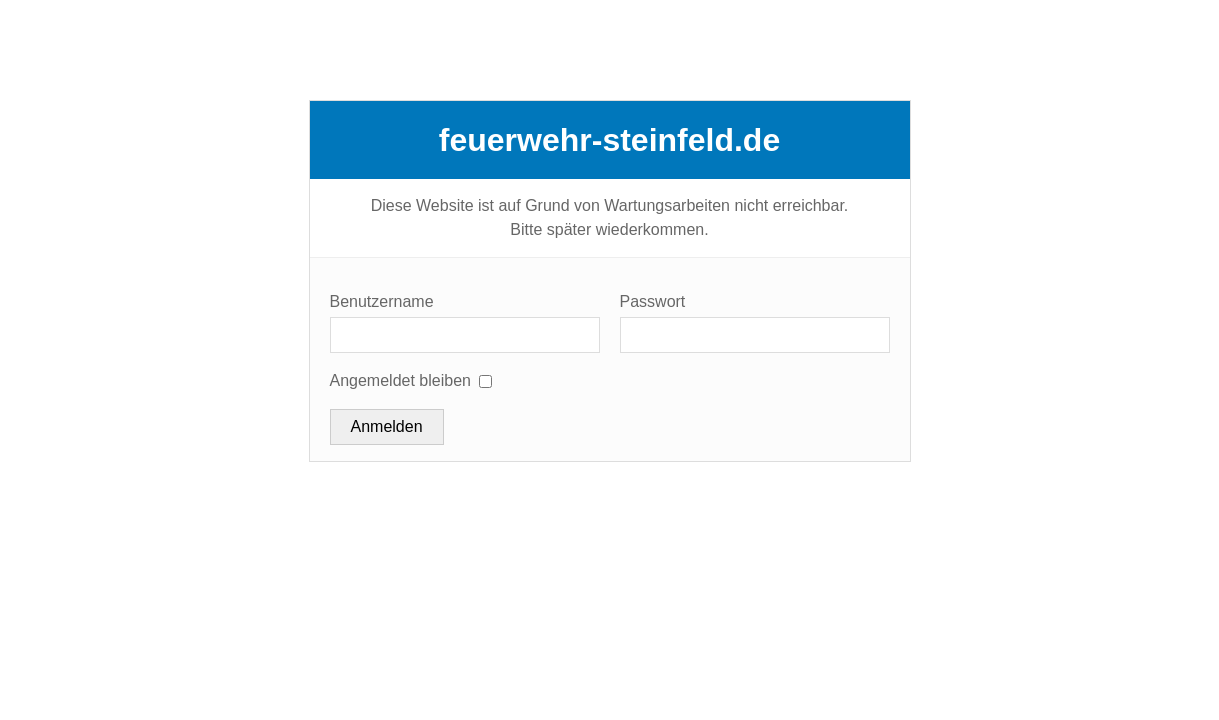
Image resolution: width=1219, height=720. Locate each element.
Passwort (653, 301)
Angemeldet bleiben (400, 380)
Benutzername (382, 301)
